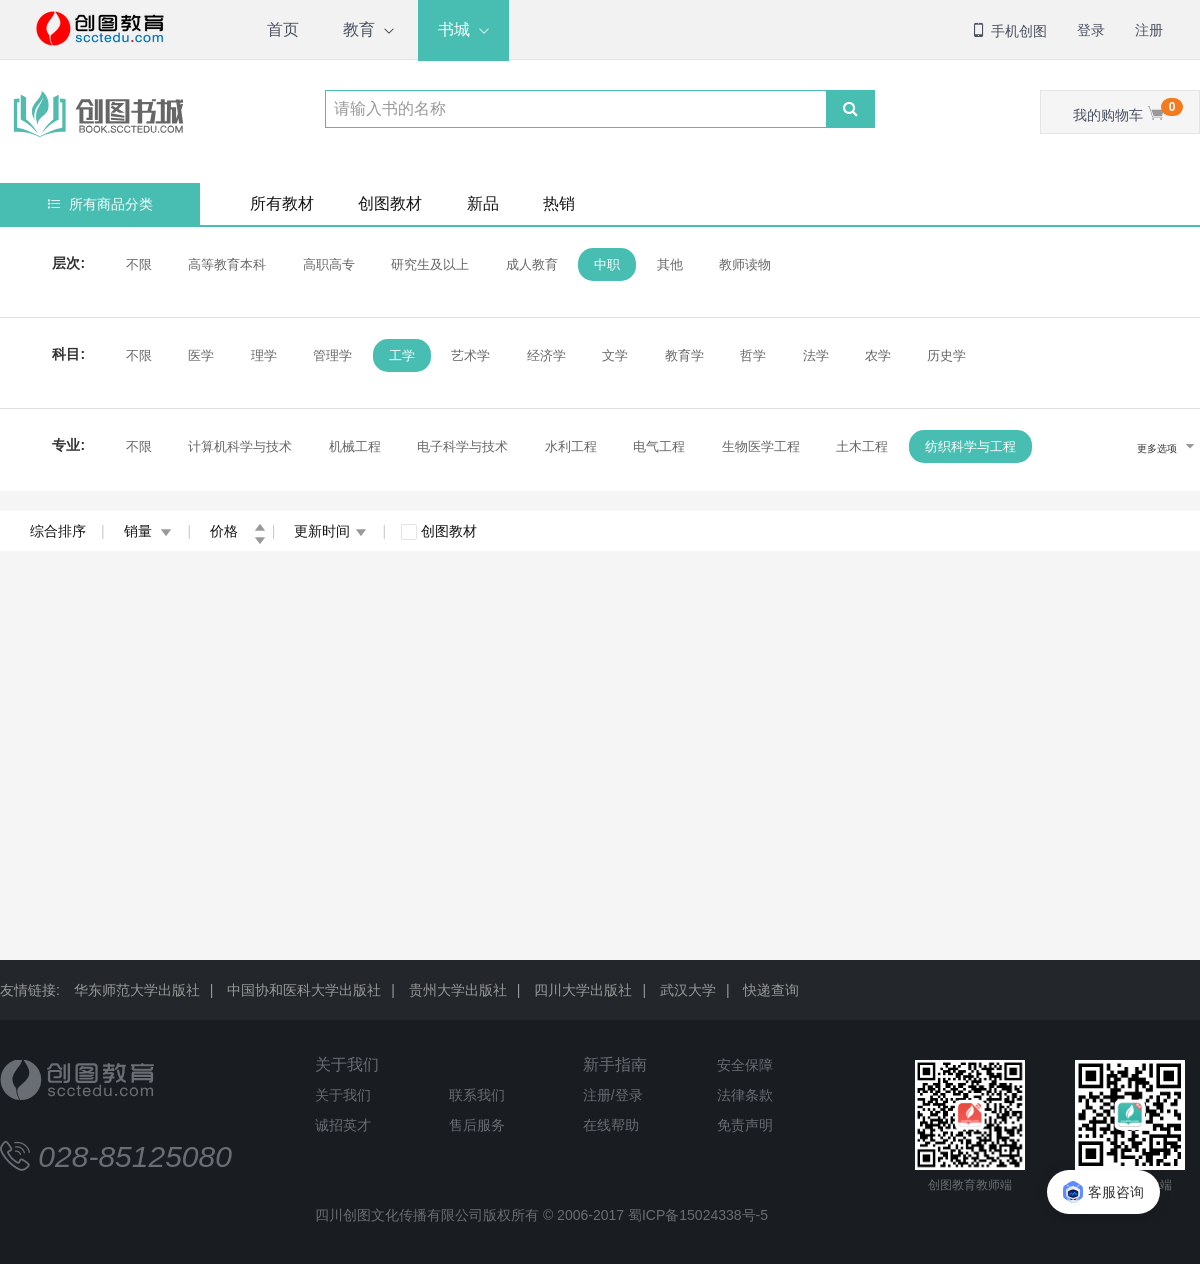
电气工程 (659, 446)
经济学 (546, 355)
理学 (264, 355)
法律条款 (745, 1095)
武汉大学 (688, 990)
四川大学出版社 (583, 990)
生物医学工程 (761, 446)
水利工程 (571, 446)
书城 (454, 29)
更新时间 (330, 531)
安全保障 (745, 1065)
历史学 (946, 355)
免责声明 (745, 1125)
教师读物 (745, 264)
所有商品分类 (100, 204)
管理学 (332, 355)
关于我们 (347, 1064)
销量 (148, 531)
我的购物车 (1128, 110)
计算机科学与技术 (240, 446)
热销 (559, 203)
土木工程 (862, 446)
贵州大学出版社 (458, 990)
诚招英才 (343, 1125)
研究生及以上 (430, 264)
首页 (283, 29)
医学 (201, 355)
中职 (607, 264)
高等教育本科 (227, 264)
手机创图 (1009, 31)
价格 (238, 531)
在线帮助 (611, 1125)
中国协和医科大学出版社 (304, 990)
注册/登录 (613, 1095)
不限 (139, 264)
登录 (1091, 30)
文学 (615, 355)
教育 (359, 29)
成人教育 (532, 264)
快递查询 (771, 990)
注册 (1149, 30)
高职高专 (329, 264)
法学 (816, 355)
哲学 (753, 355)
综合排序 (58, 531)
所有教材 (282, 203)
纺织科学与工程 (970, 446)
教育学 (684, 355)
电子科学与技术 (462, 446)
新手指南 (615, 1064)
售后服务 (477, 1125)
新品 (483, 203)
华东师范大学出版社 (137, 990)
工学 (402, 355)
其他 (670, 264)
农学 (878, 355)
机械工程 (355, 446)
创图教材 (390, 203)
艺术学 (470, 355)
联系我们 (477, 1095)
